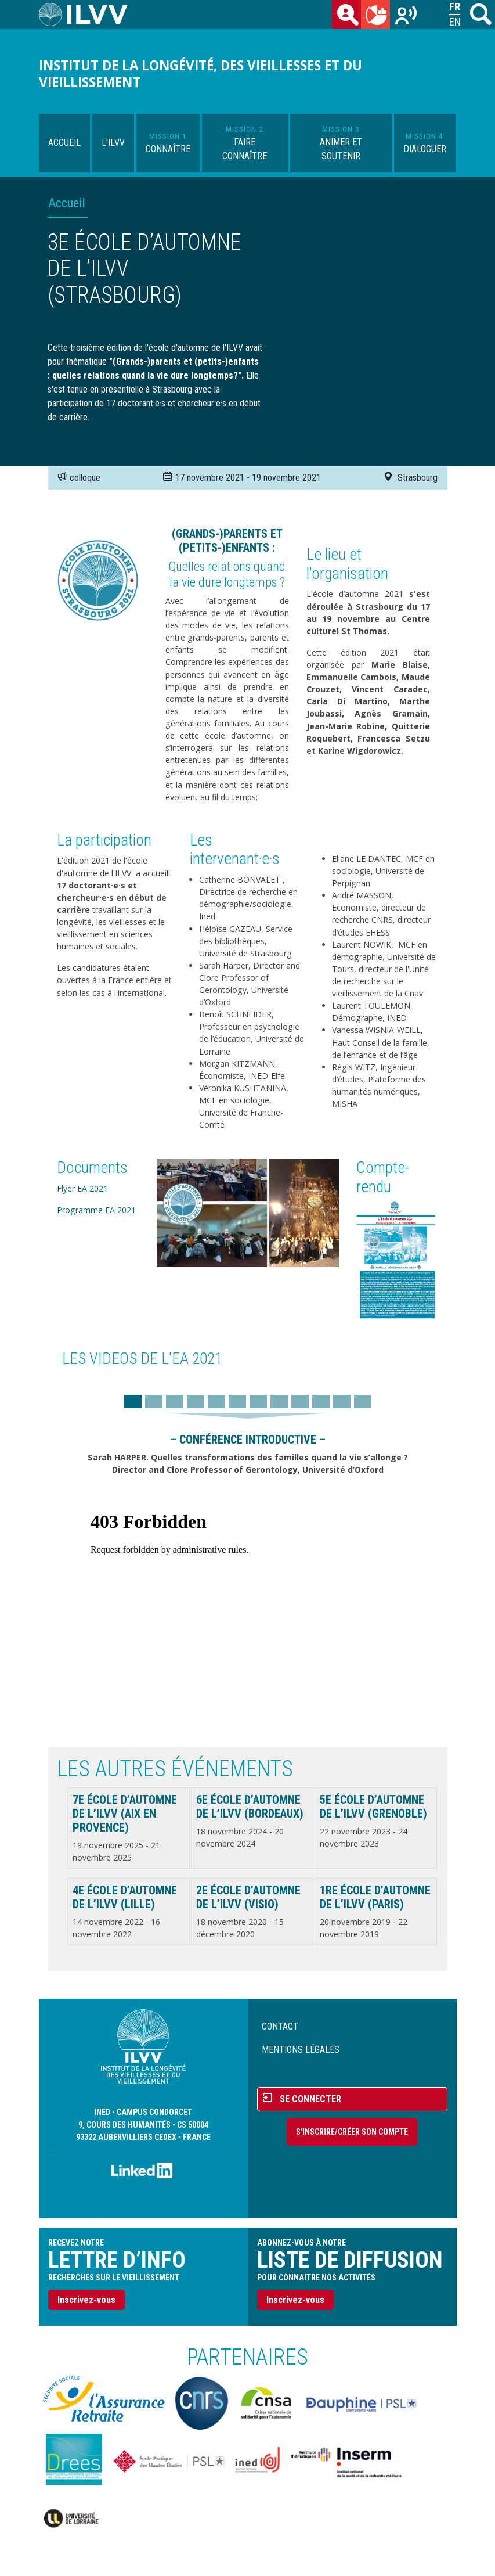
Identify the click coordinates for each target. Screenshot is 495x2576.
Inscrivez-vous (86, 2299)
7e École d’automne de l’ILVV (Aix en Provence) (125, 1813)
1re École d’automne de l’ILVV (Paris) (375, 1897)
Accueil (64, 142)
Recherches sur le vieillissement (407, 17)
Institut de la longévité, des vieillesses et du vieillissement (200, 73)
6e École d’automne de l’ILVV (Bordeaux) (249, 1807)
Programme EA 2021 (96, 1209)
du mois (378, 17)
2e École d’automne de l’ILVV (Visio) (248, 1897)
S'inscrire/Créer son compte (352, 2131)
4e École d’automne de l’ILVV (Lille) (125, 1897)
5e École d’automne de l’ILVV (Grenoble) (373, 1807)
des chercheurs (349, 17)
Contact (280, 2026)
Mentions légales (300, 2049)
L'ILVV (113, 142)
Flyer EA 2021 (82, 1188)
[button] (248, 1212)
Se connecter (310, 2098)
